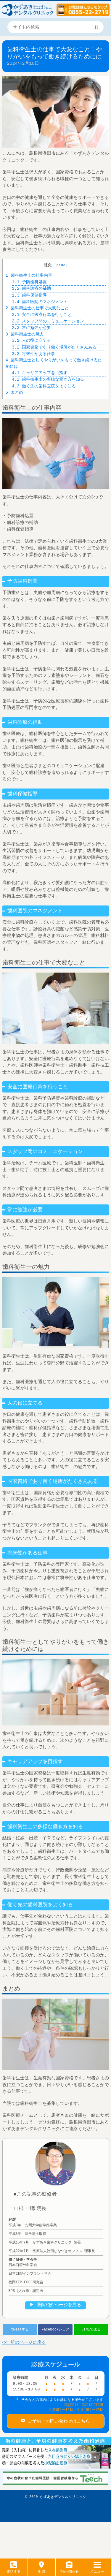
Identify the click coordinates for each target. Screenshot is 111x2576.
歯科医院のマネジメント (39, 302)
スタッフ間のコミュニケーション (48, 321)
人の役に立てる (31, 340)
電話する (14, 2569)
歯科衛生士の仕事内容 (29, 275)
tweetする (20, 2329)
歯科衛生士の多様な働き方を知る (48, 379)
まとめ (14, 392)
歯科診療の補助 (31, 289)
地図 (41, 2569)
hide (60, 265)
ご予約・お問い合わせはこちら (57, 2420)
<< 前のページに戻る (24, 2343)
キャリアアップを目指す (39, 373)
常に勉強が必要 (31, 328)
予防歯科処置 (29, 282)
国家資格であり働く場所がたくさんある (54, 347)
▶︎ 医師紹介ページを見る (55, 2305)
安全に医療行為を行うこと (42, 315)
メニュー (97, 2569)
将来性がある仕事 (33, 354)
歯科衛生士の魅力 (25, 334)
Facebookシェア (55, 2329)
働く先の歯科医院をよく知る (44, 386)
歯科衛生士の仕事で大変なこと (37, 308)
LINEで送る (91, 2329)
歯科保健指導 (29, 295)
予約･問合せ (69, 2569)
